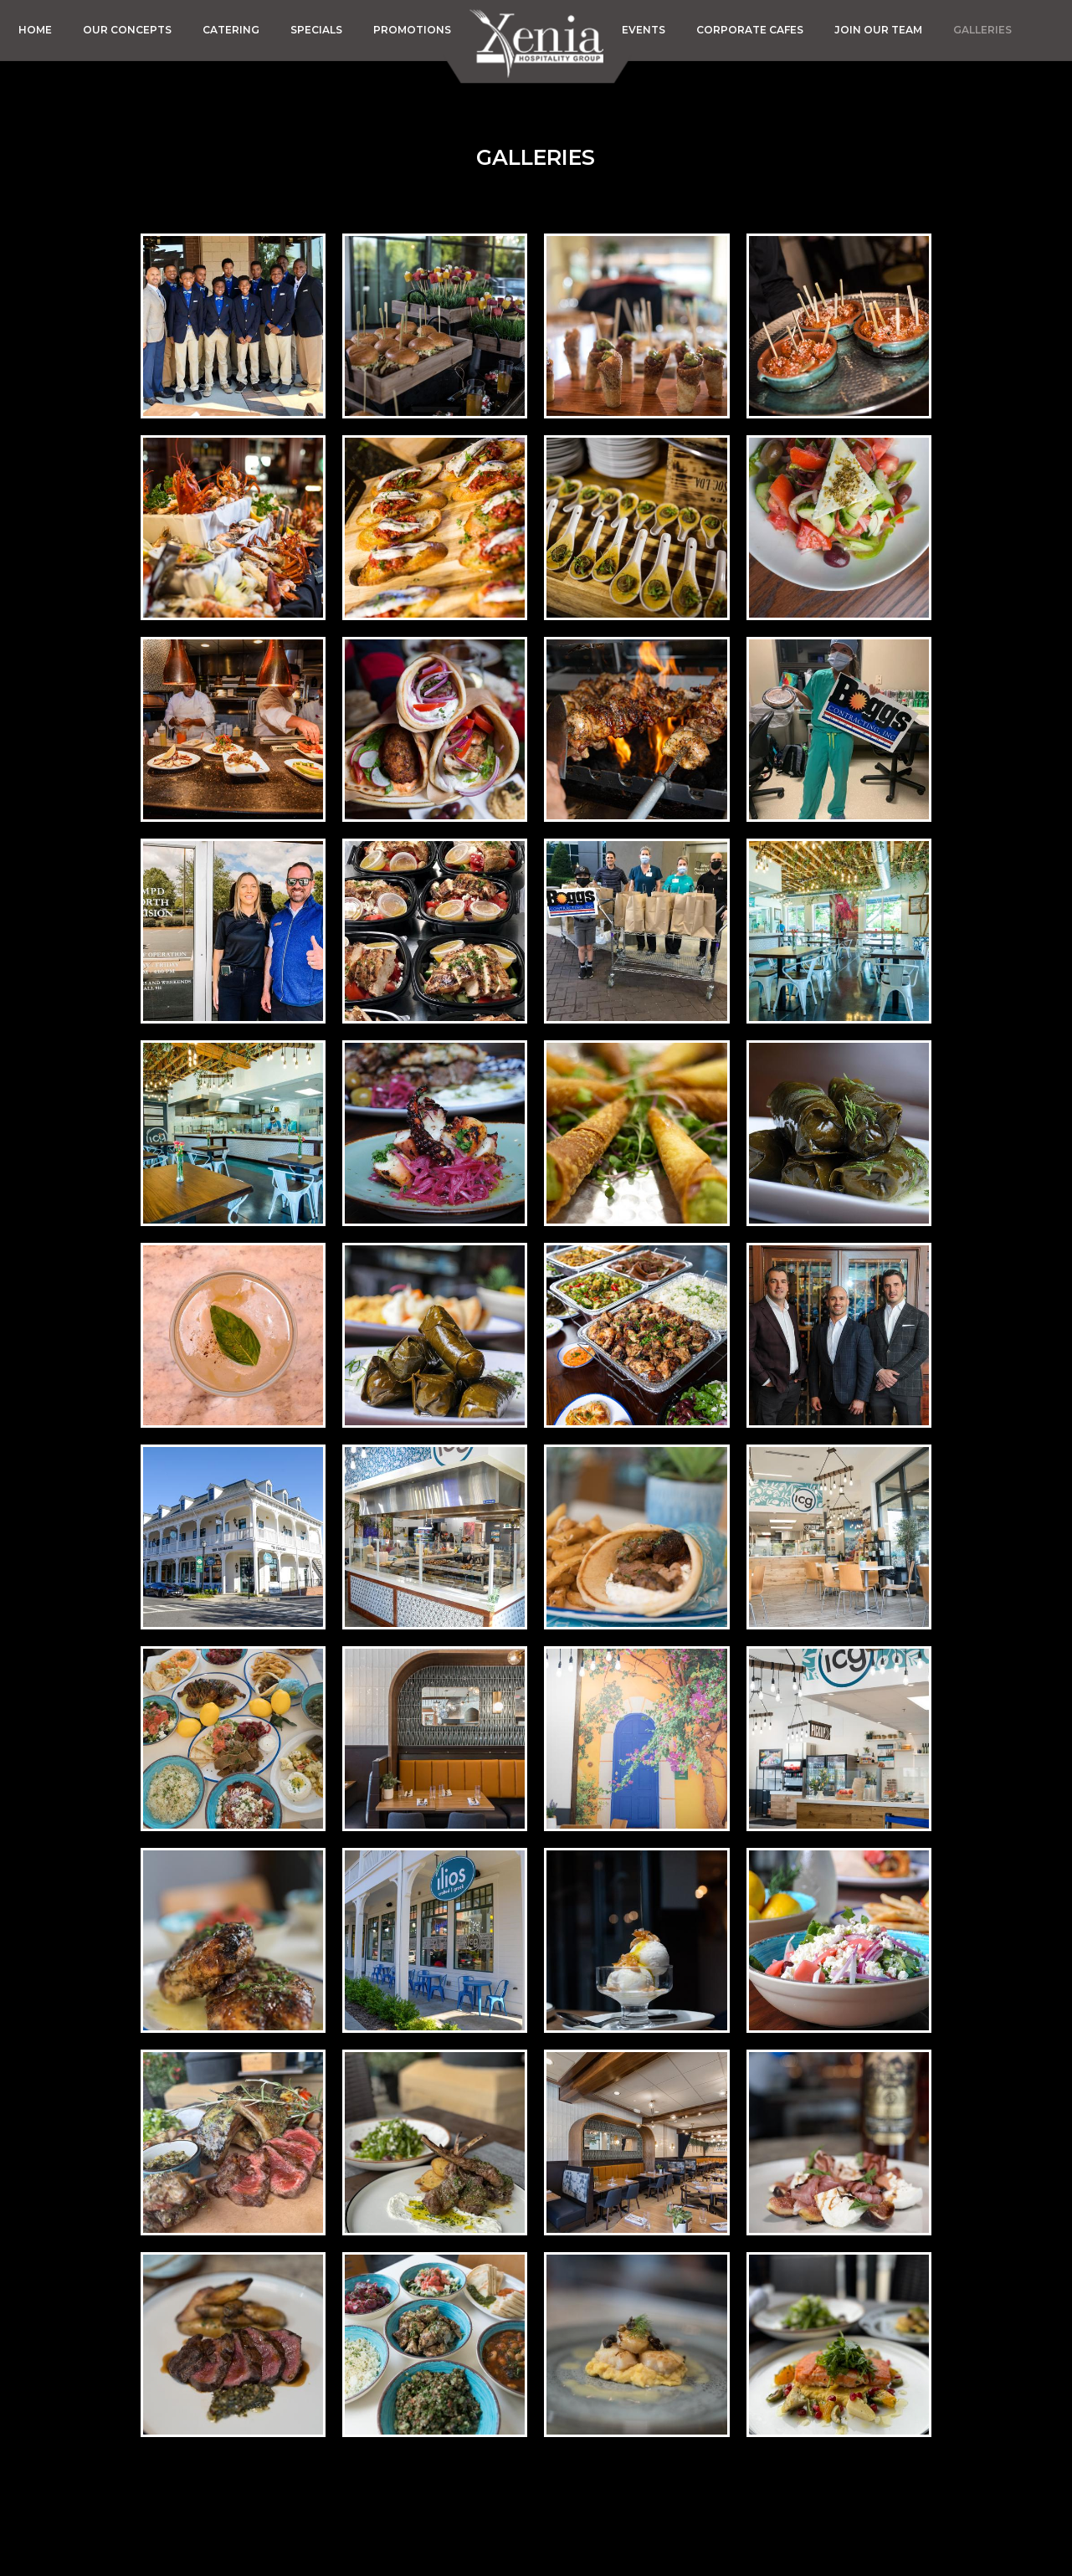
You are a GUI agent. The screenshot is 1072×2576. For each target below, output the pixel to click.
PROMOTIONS (412, 29)
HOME (36, 29)
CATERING (232, 29)
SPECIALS (317, 29)
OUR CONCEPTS (128, 29)
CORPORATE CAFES (751, 29)
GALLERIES (982, 29)
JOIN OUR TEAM (879, 29)
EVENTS (645, 29)
